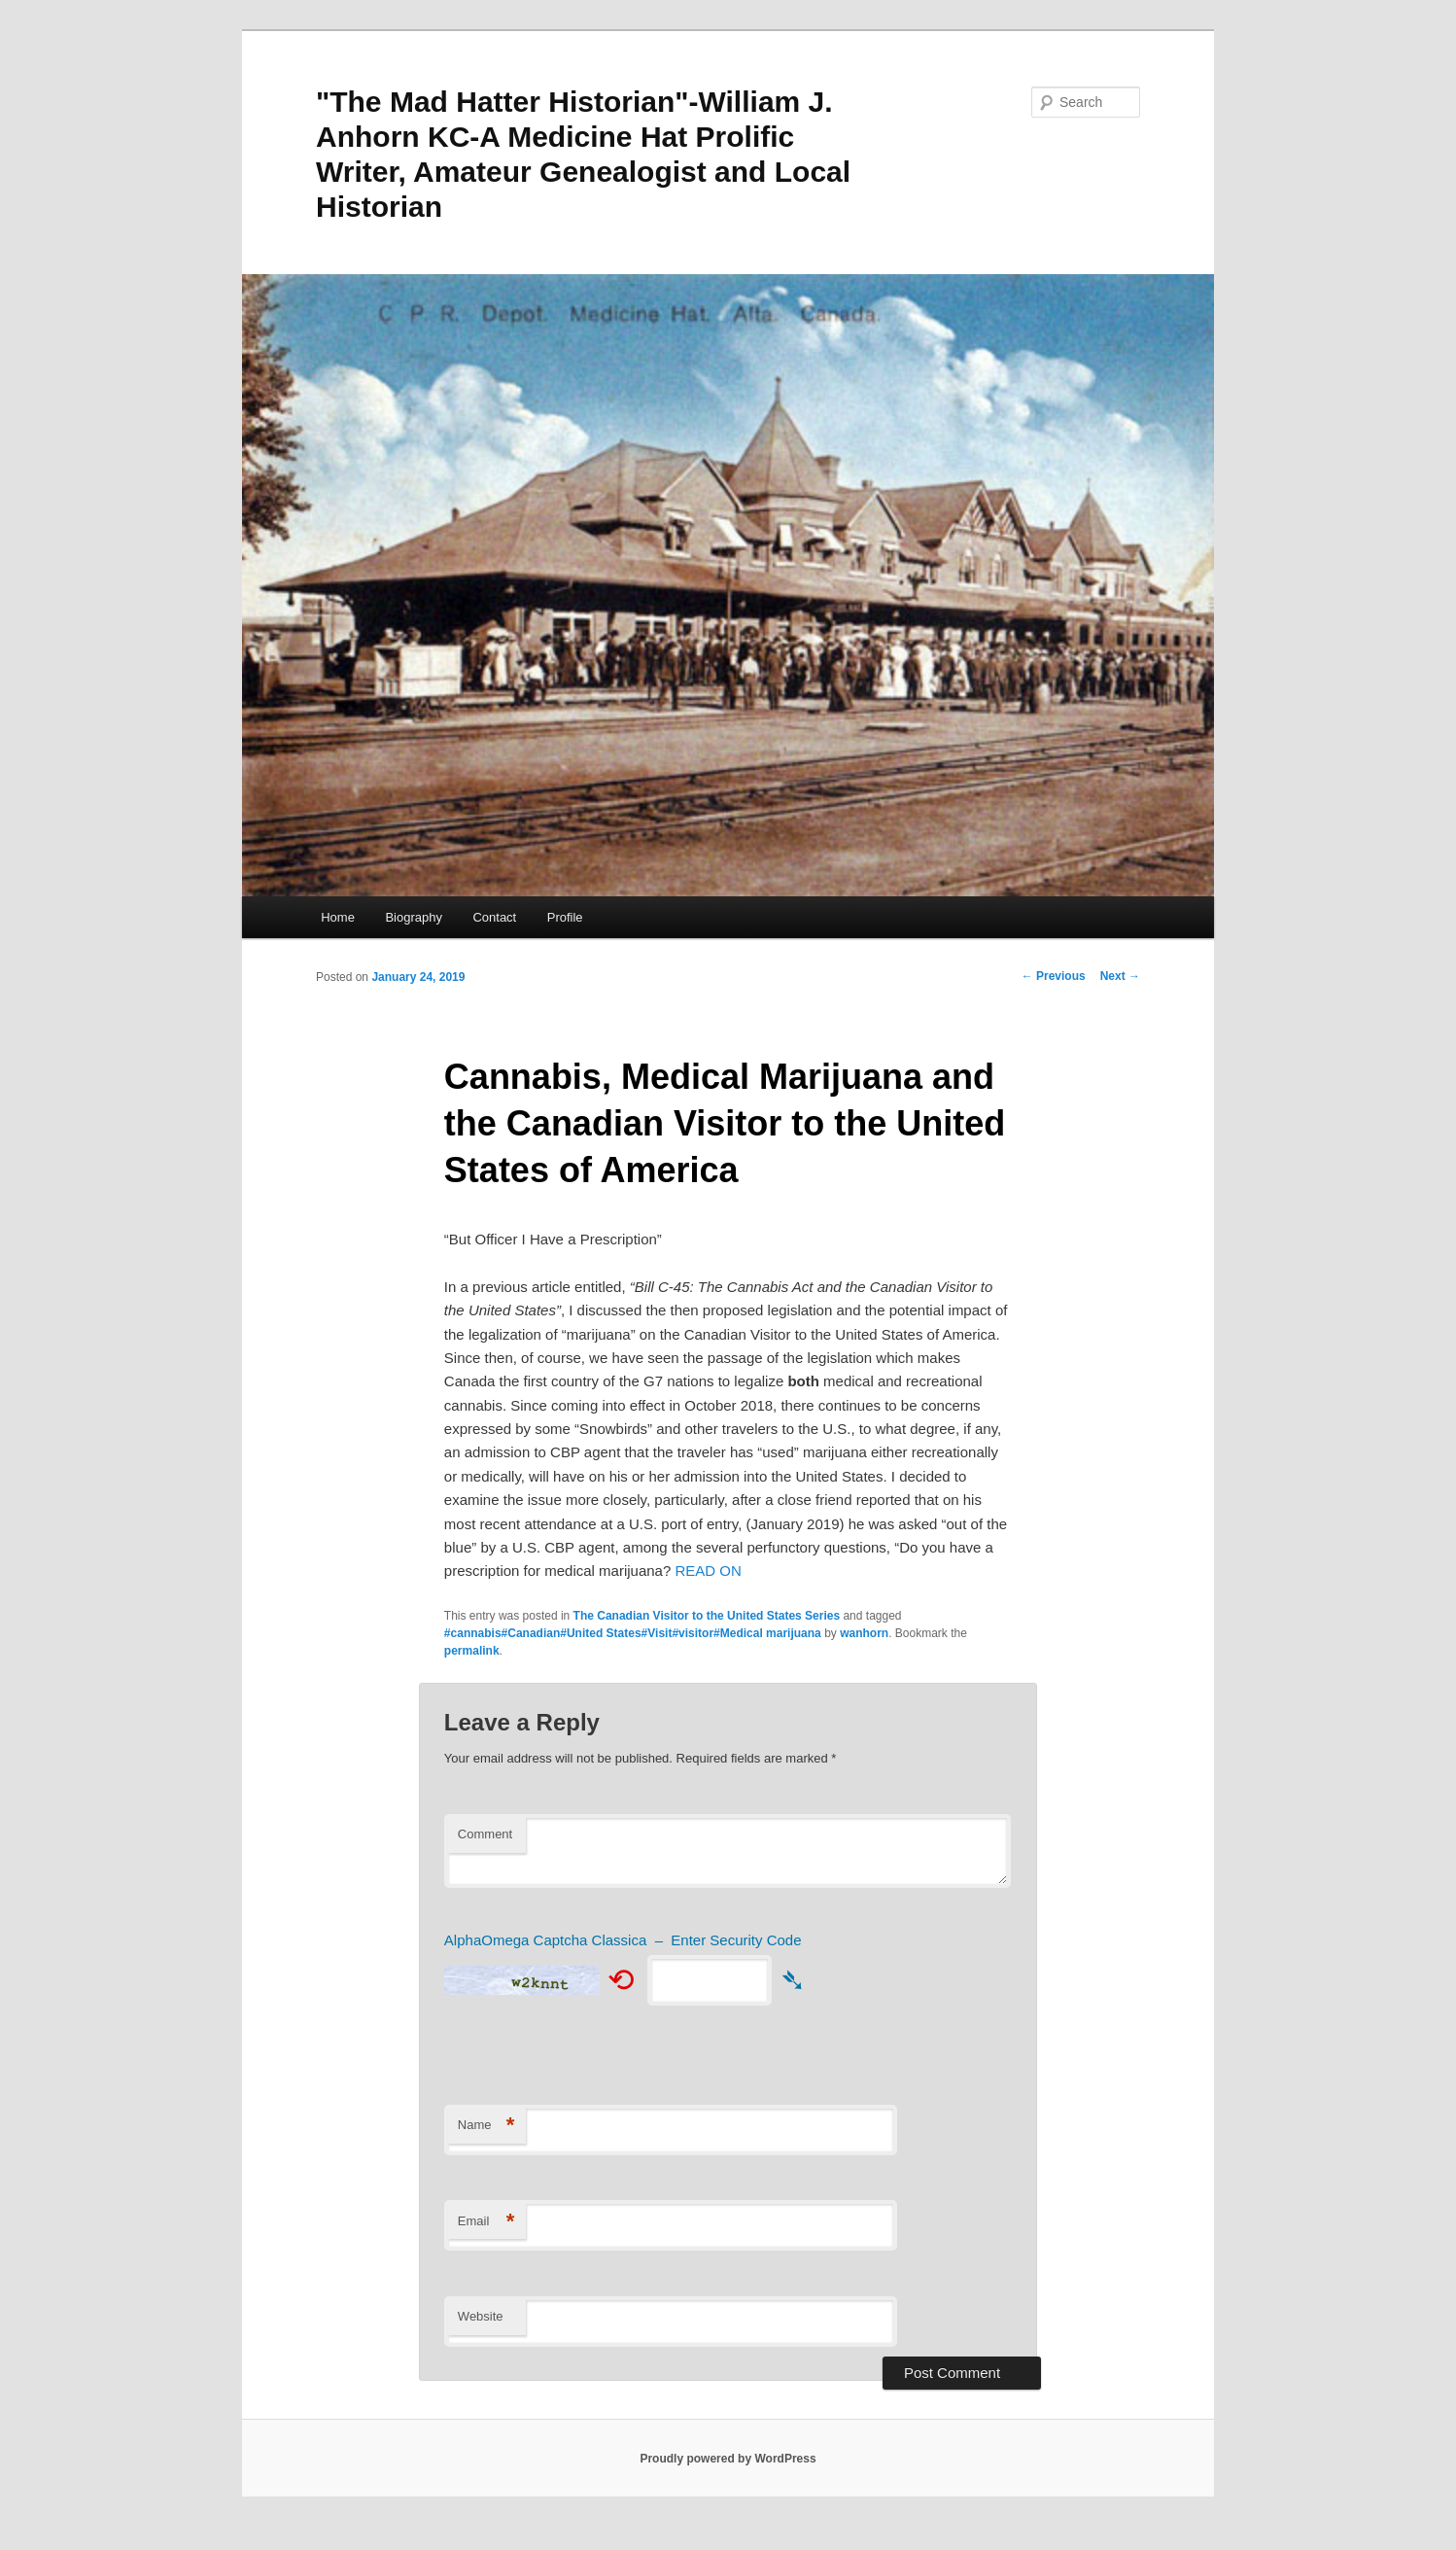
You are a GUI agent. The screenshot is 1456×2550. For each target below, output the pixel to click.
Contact (494, 917)
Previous (1054, 976)
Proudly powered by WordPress (727, 2458)
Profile (565, 917)
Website (480, 2316)
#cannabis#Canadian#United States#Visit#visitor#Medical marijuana (632, 1633)
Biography (413, 917)
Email (486, 2222)
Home (338, 917)
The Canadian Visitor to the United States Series (707, 1616)
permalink (472, 1651)
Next (1120, 976)
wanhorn (864, 1633)
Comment (485, 1834)
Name (486, 2126)
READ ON (708, 1570)
